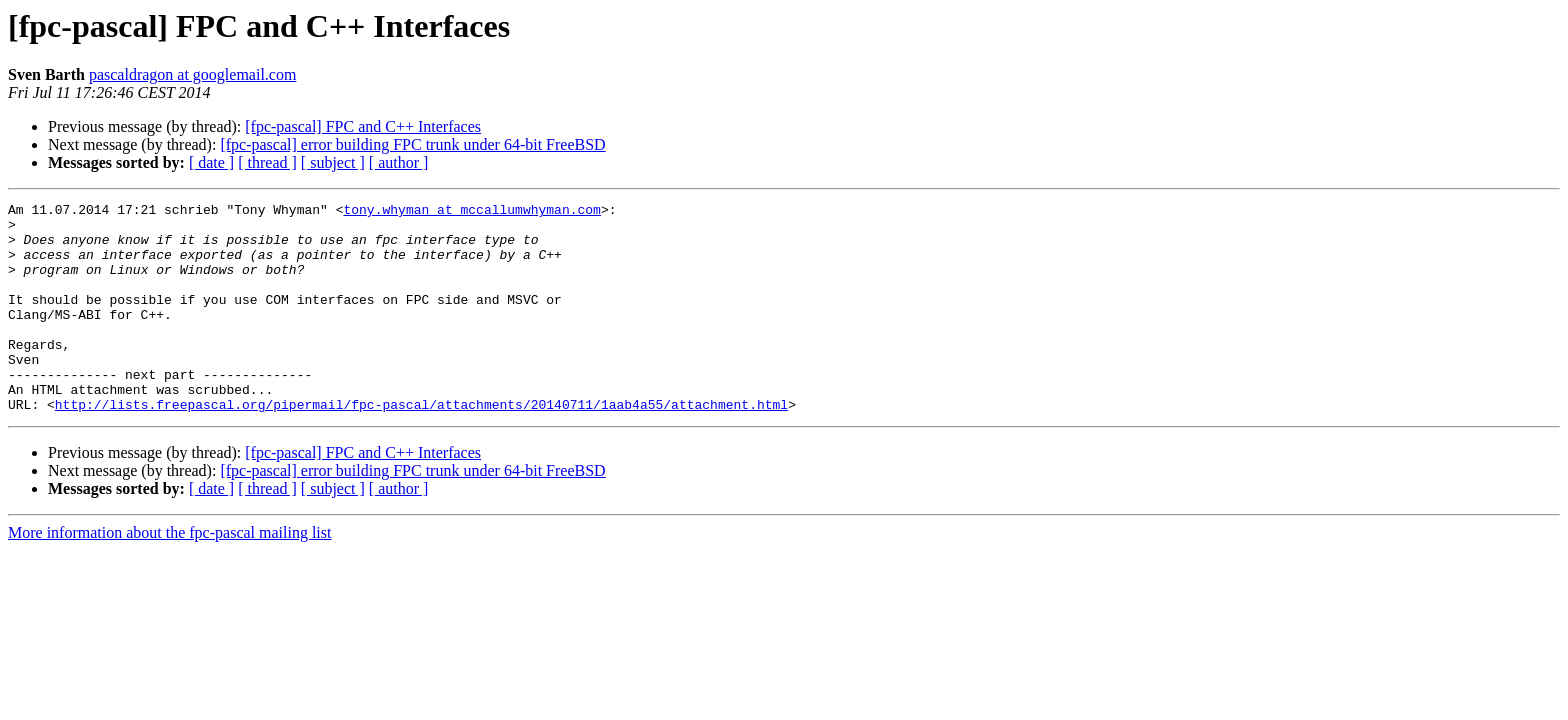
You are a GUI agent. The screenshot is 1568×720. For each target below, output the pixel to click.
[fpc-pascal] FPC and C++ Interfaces (363, 126)
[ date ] (211, 162)
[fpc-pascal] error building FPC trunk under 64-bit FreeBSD (412, 144)
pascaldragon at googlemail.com (192, 74)
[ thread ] (267, 162)
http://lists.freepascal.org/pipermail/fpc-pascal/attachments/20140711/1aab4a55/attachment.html (421, 446)
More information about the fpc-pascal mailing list (169, 574)
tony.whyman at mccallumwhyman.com (471, 212)
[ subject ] (333, 162)
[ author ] (399, 162)
